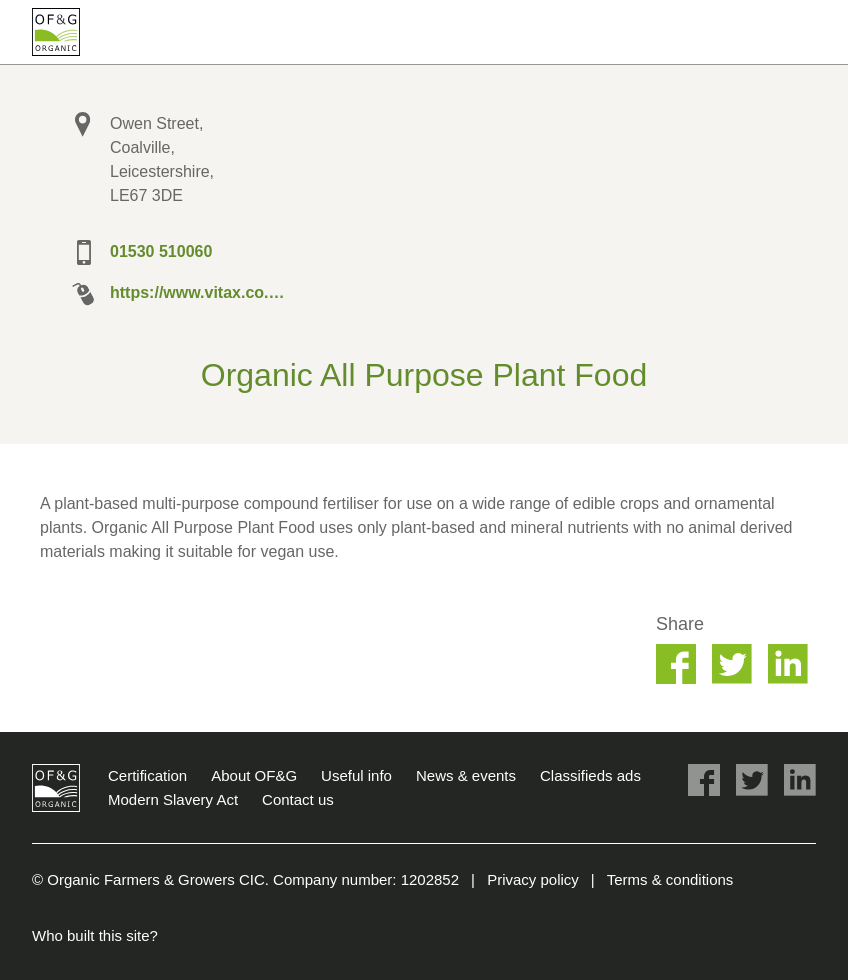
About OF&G (254, 775)
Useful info (356, 775)
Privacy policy (533, 879)
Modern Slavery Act (173, 799)
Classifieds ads (590, 775)
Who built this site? (95, 935)
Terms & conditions (670, 879)
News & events (466, 775)
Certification (147, 775)
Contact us (298, 799)
